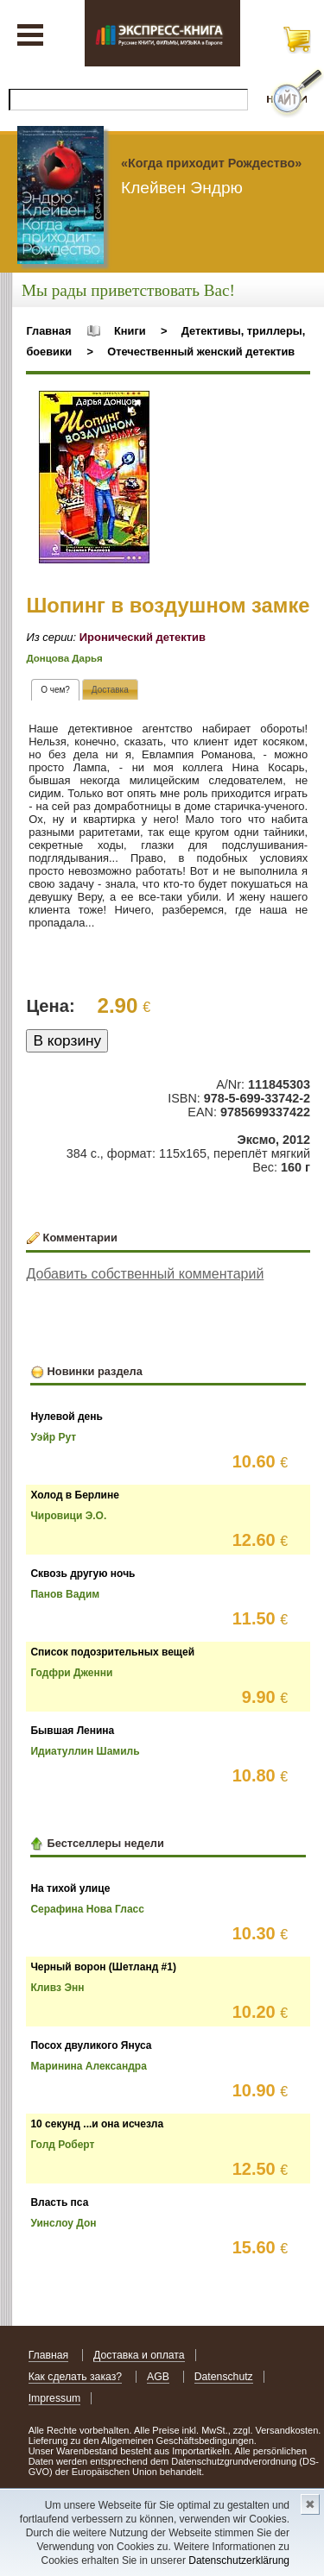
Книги (130, 330)
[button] (134, 406)
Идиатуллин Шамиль (84, 1751)
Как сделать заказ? (76, 2377)
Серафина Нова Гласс (87, 1909)
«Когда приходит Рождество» (211, 163)
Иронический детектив (142, 637)
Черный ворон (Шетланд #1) (103, 1967)
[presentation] (55, 690)
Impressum (55, 2398)
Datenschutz (223, 2377)
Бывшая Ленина (72, 1731)
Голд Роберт (62, 2145)
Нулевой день (66, 1417)
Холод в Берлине (74, 1495)
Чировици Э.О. (68, 1516)
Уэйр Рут (53, 1437)
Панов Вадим (64, 1594)
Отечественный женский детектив (201, 351)
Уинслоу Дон (63, 2223)
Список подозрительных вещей (112, 1652)
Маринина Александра (88, 2066)
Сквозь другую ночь (82, 1574)
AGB (158, 2377)
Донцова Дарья (64, 658)
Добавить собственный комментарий (145, 1273)
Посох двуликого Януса (90, 2045)
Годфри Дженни (71, 1673)
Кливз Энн (57, 1988)
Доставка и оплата (139, 2355)
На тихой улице (70, 1888)
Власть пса (59, 2202)
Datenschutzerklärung (238, 2560)
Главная (48, 330)
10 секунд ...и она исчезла (96, 2124)
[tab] (55, 690)
